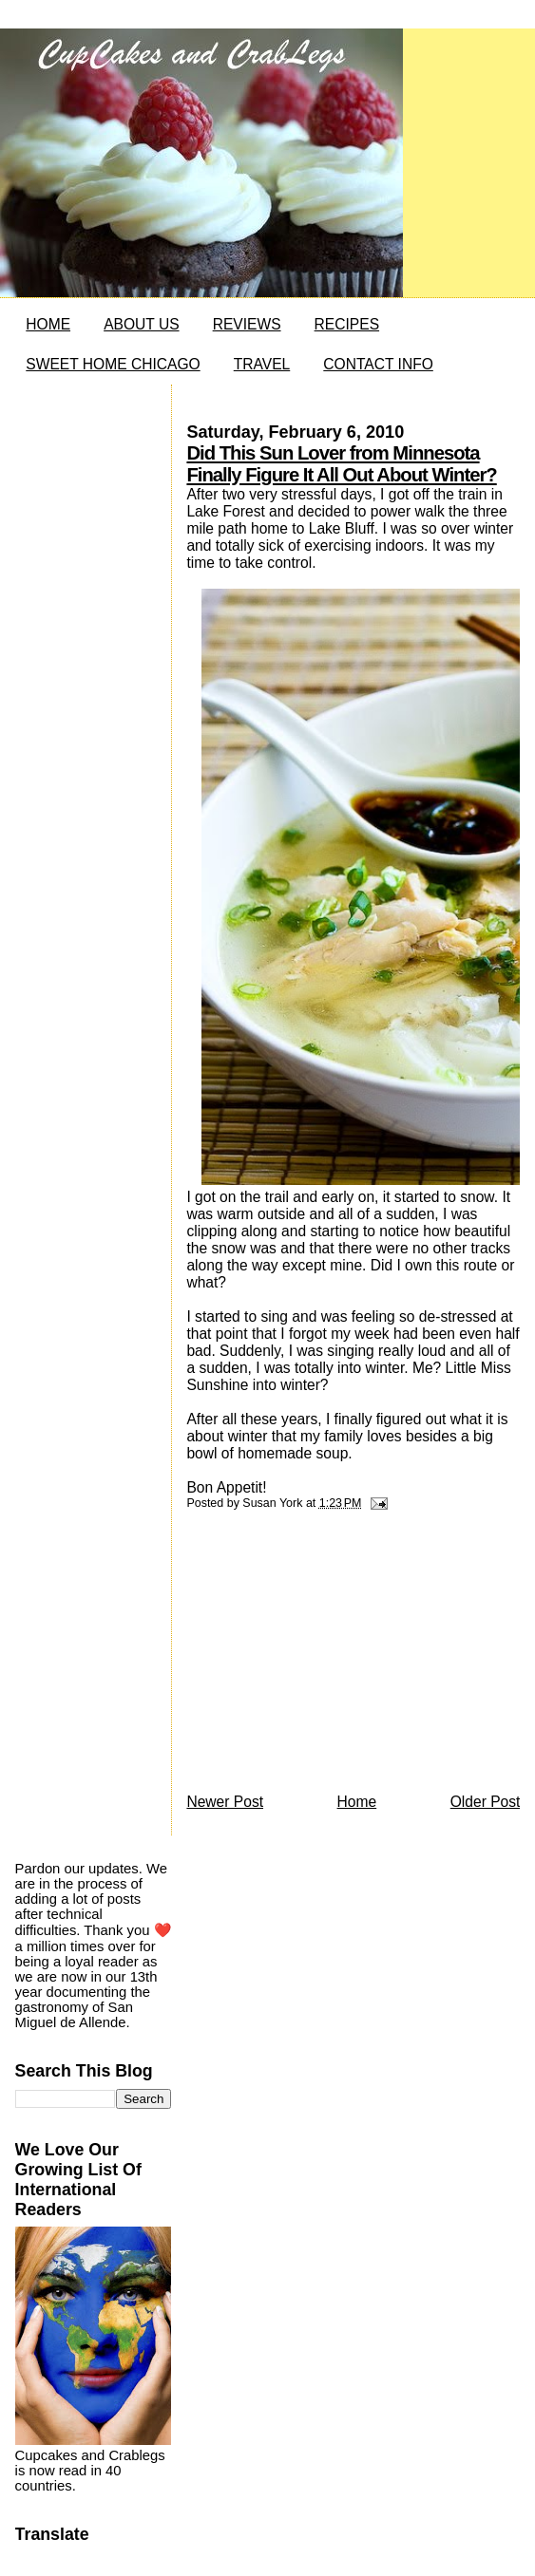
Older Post (485, 1802)
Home (357, 1802)
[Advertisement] (328, 1657)
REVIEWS (247, 324)
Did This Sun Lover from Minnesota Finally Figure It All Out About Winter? (341, 463)
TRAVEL (262, 364)
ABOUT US (141, 324)
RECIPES (347, 324)
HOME (48, 324)
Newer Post (224, 1802)
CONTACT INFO (378, 364)
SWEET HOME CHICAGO (113, 364)
